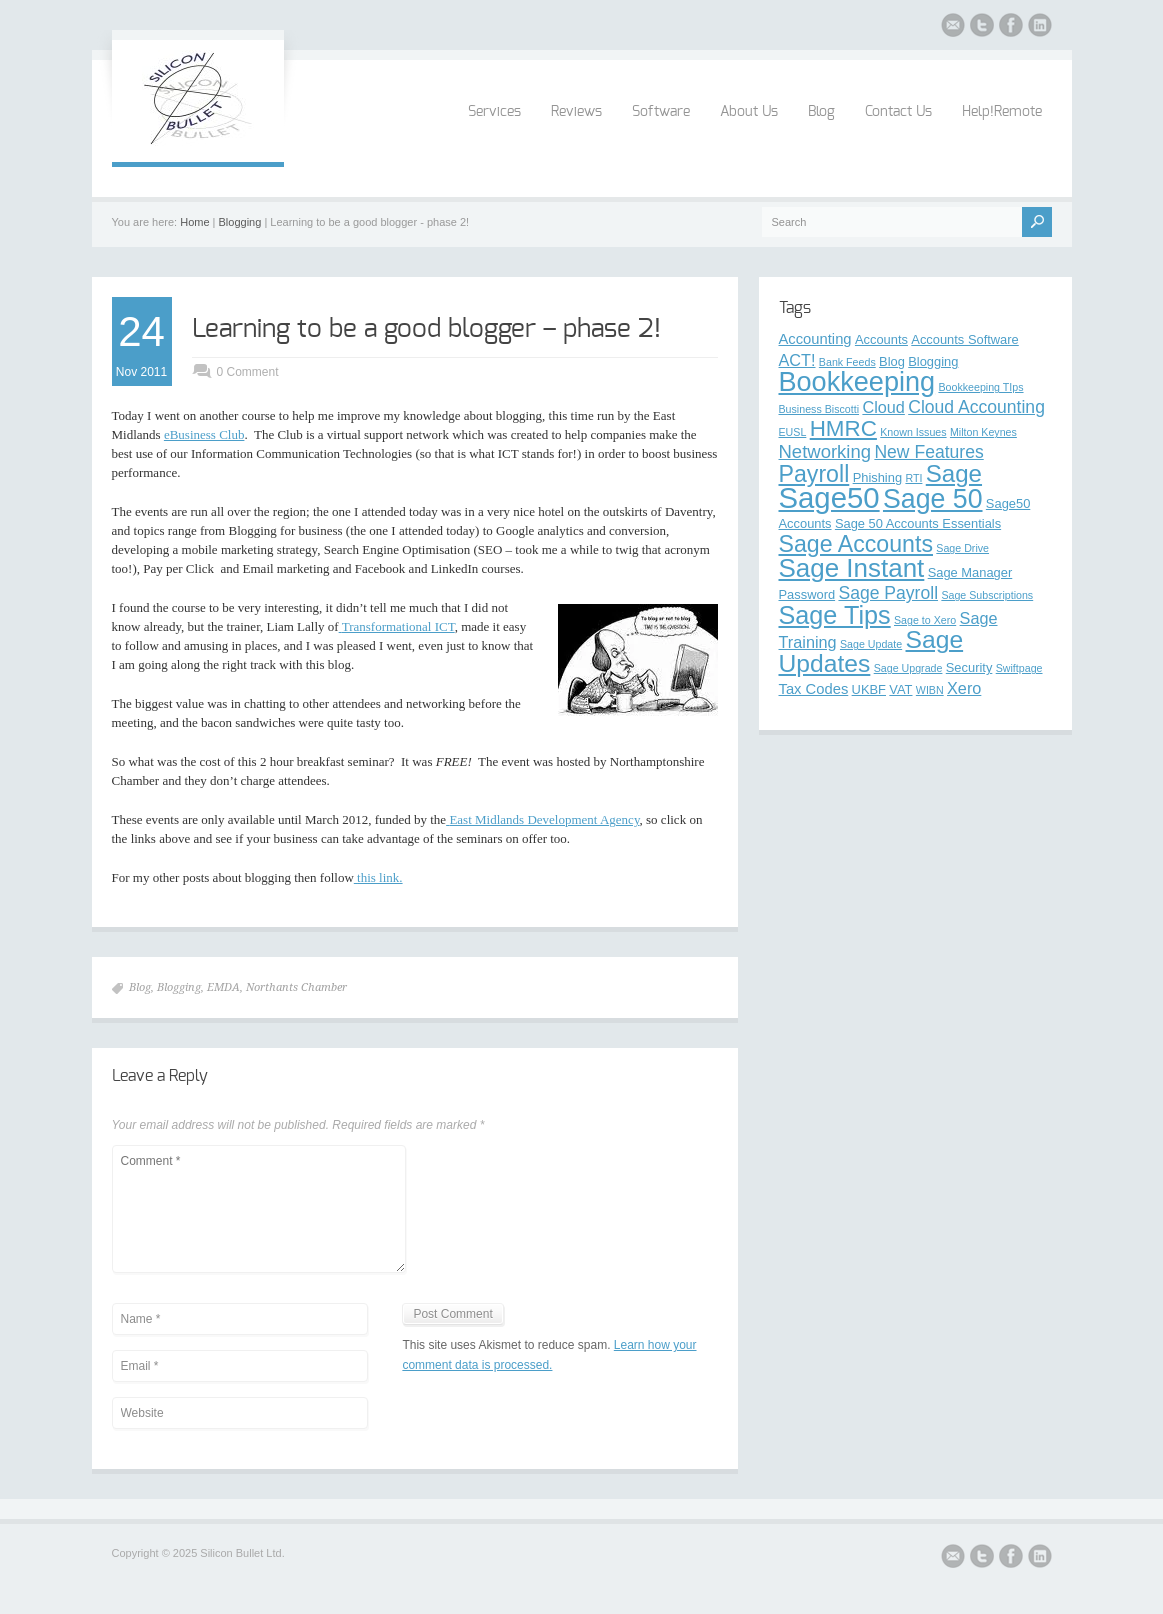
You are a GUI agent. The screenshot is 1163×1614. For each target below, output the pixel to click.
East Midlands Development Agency (542, 819)
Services (494, 112)
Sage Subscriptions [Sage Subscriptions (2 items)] (987, 595)
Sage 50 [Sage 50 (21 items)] (933, 499)
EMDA (223, 987)
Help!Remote (1002, 112)
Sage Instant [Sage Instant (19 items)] (852, 568)
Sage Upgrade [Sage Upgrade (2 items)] (908, 668)
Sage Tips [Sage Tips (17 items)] (835, 615)
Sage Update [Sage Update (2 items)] (871, 644)
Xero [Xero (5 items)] (964, 688)
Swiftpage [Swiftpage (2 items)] (1019, 668)
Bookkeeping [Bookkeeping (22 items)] (857, 381)
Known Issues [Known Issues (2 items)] (913, 432)
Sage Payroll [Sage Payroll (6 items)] (888, 593)
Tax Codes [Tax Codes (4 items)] (814, 689)
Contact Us (898, 112)
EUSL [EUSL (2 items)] (793, 432)
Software (661, 112)
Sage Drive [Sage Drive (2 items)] (962, 548)
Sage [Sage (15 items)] (954, 473)
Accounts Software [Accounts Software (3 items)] (964, 339)
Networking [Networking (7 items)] (825, 451)
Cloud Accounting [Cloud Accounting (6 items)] (976, 407)
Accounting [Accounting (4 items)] (815, 339)
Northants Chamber (296, 987)
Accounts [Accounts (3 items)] (881, 339)
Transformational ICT (397, 626)
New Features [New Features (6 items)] (928, 452)
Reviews (576, 112)
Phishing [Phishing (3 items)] (877, 477)
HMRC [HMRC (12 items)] (843, 428)
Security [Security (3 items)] (969, 667)
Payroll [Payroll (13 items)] (814, 474)
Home (194, 222)
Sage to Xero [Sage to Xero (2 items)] (925, 620)
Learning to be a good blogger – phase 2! (426, 329)
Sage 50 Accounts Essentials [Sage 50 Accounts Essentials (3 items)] (918, 523)
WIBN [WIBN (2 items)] (930, 690)
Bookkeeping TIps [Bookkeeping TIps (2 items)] (980, 387)
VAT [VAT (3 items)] (900, 689)
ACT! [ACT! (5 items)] (797, 360)
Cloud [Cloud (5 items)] (883, 407)
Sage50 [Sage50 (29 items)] (829, 497)
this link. (378, 877)
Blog (821, 112)
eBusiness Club (204, 434)
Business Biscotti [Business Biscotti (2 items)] (819, 409)
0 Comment (248, 372)
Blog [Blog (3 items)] (892, 361)
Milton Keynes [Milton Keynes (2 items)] (983, 432)
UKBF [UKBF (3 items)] (869, 689)
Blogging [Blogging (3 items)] (933, 361)
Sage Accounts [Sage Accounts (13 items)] (856, 544)
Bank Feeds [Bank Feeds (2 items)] (847, 362)
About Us (749, 112)
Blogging (240, 222)
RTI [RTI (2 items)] (913, 478)
